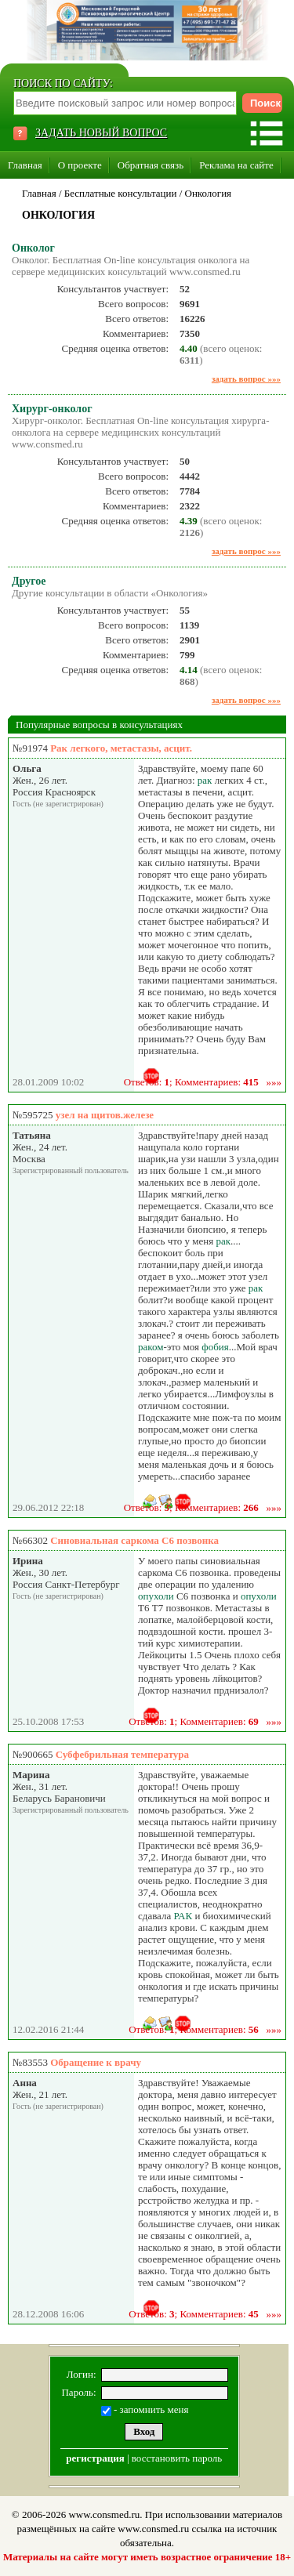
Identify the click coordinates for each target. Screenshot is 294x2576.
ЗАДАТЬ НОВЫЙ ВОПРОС (101, 133)
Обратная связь (150, 165)
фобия (214, 1347)
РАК (183, 1916)
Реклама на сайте (236, 165)
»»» (274, 1082)
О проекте (80, 165)
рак (205, 780)
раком (150, 1347)
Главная (25, 165)
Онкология (208, 193)
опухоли (156, 1596)
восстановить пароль (177, 2458)
